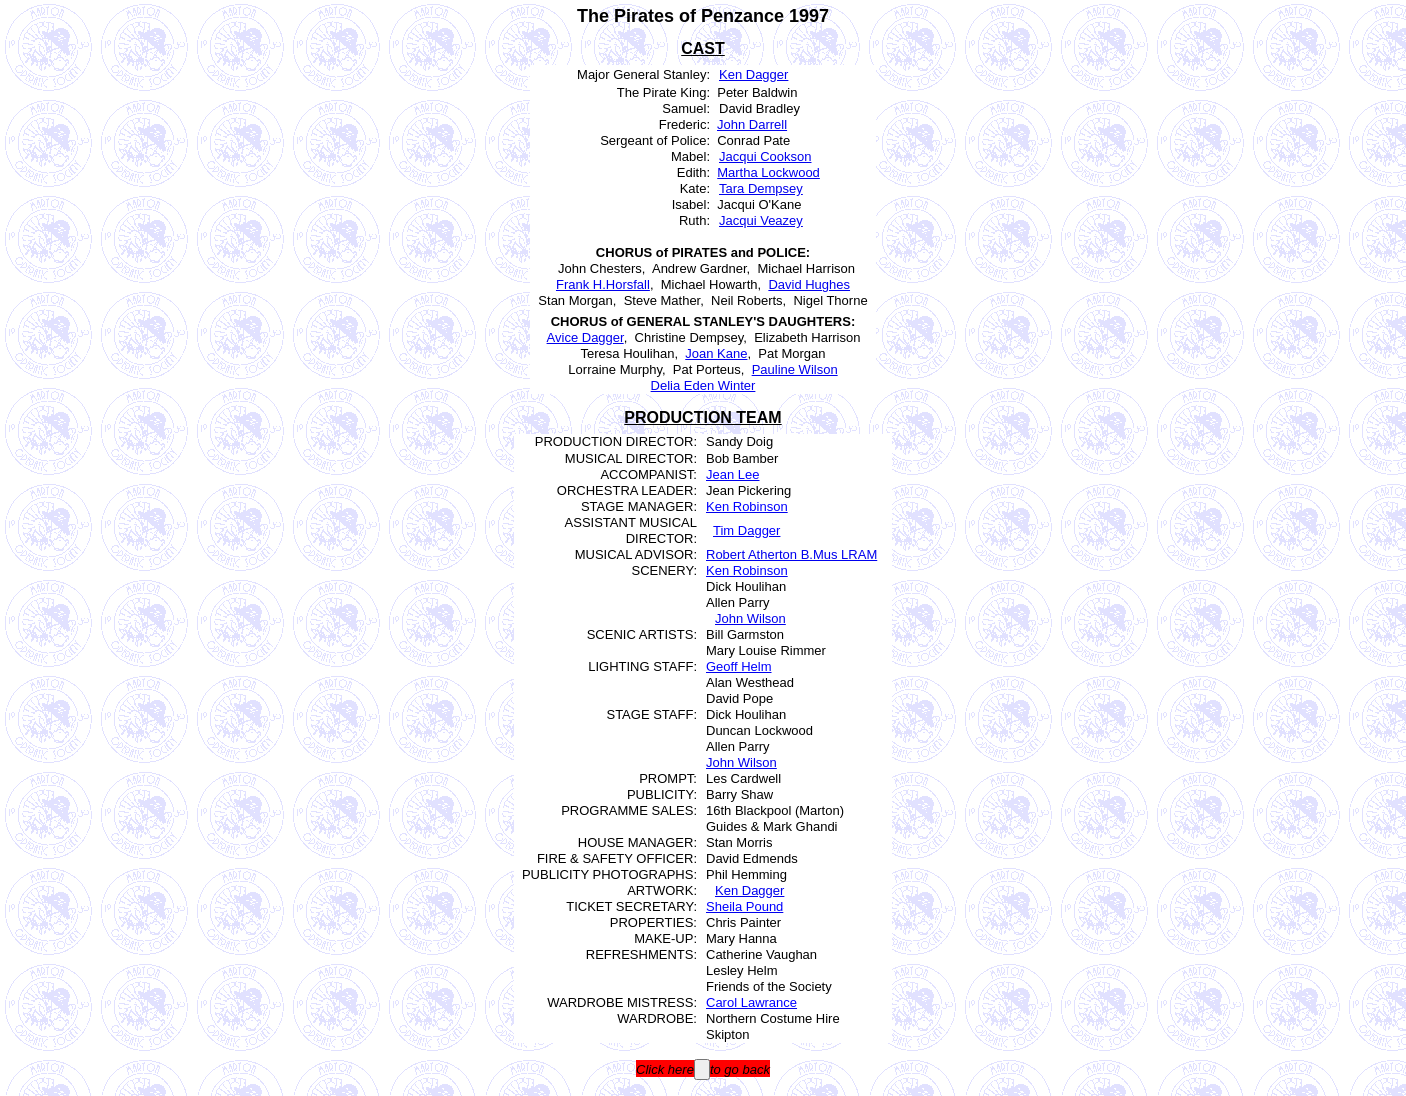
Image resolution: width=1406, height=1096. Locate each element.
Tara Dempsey (761, 188)
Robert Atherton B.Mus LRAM (791, 554)
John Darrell (752, 124)
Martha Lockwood (768, 172)
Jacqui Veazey (761, 220)
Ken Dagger (753, 74)
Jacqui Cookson (765, 156)
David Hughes (809, 284)
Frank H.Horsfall (603, 284)
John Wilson (750, 618)
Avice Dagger (585, 337)
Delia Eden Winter (703, 385)
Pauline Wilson (795, 369)
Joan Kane (716, 353)
